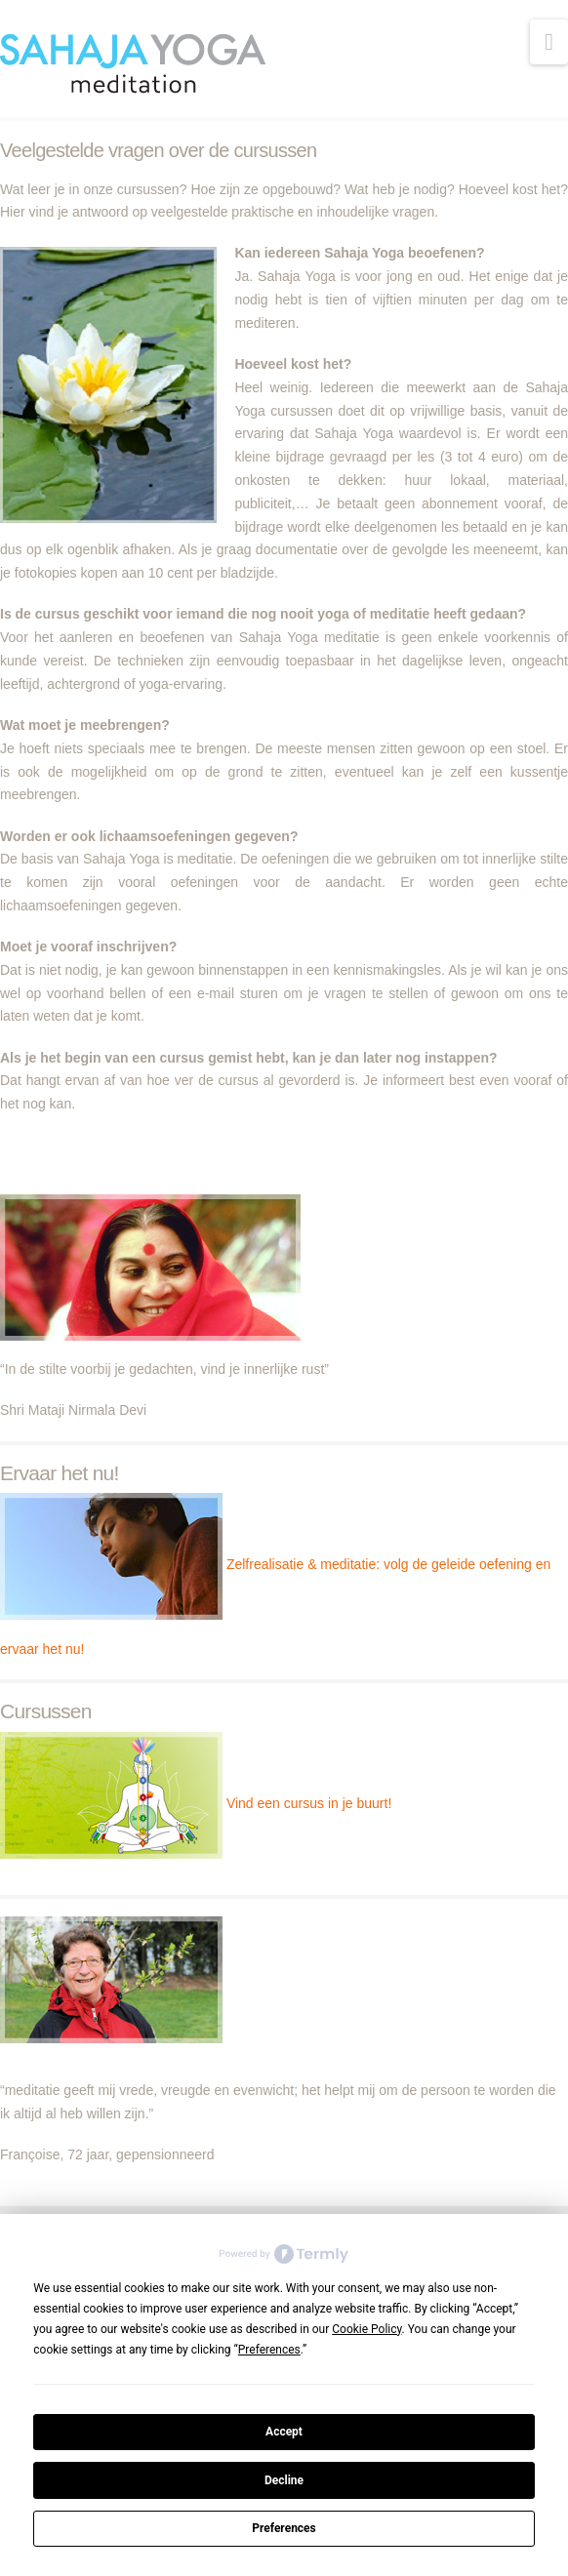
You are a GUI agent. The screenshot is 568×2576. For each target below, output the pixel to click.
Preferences (284, 2528)
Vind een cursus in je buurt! (308, 1803)
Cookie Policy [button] (366, 2329)
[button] (549, 42)
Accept (284, 2431)
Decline (284, 2480)
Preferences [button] (269, 2349)
